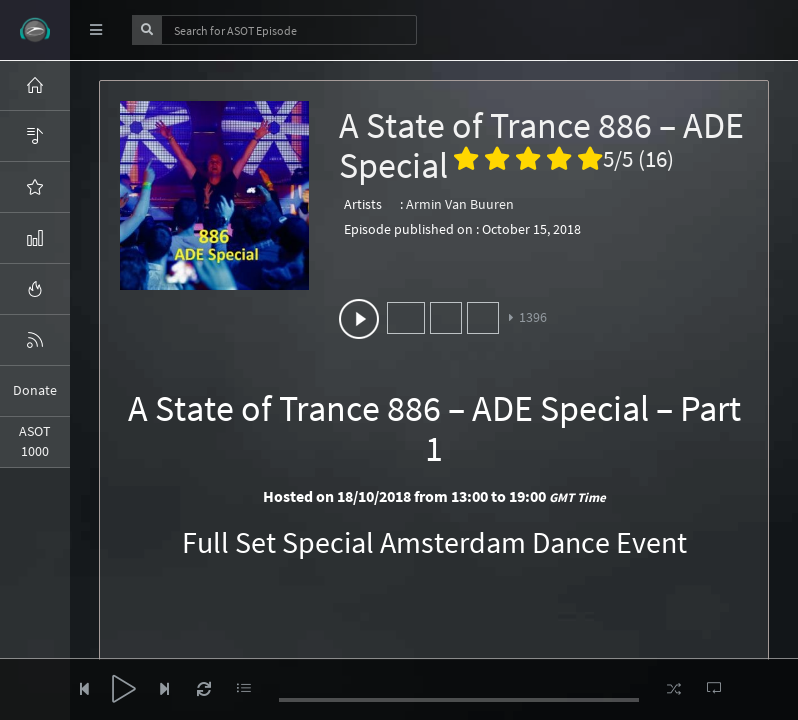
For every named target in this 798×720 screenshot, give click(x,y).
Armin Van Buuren (460, 204)
